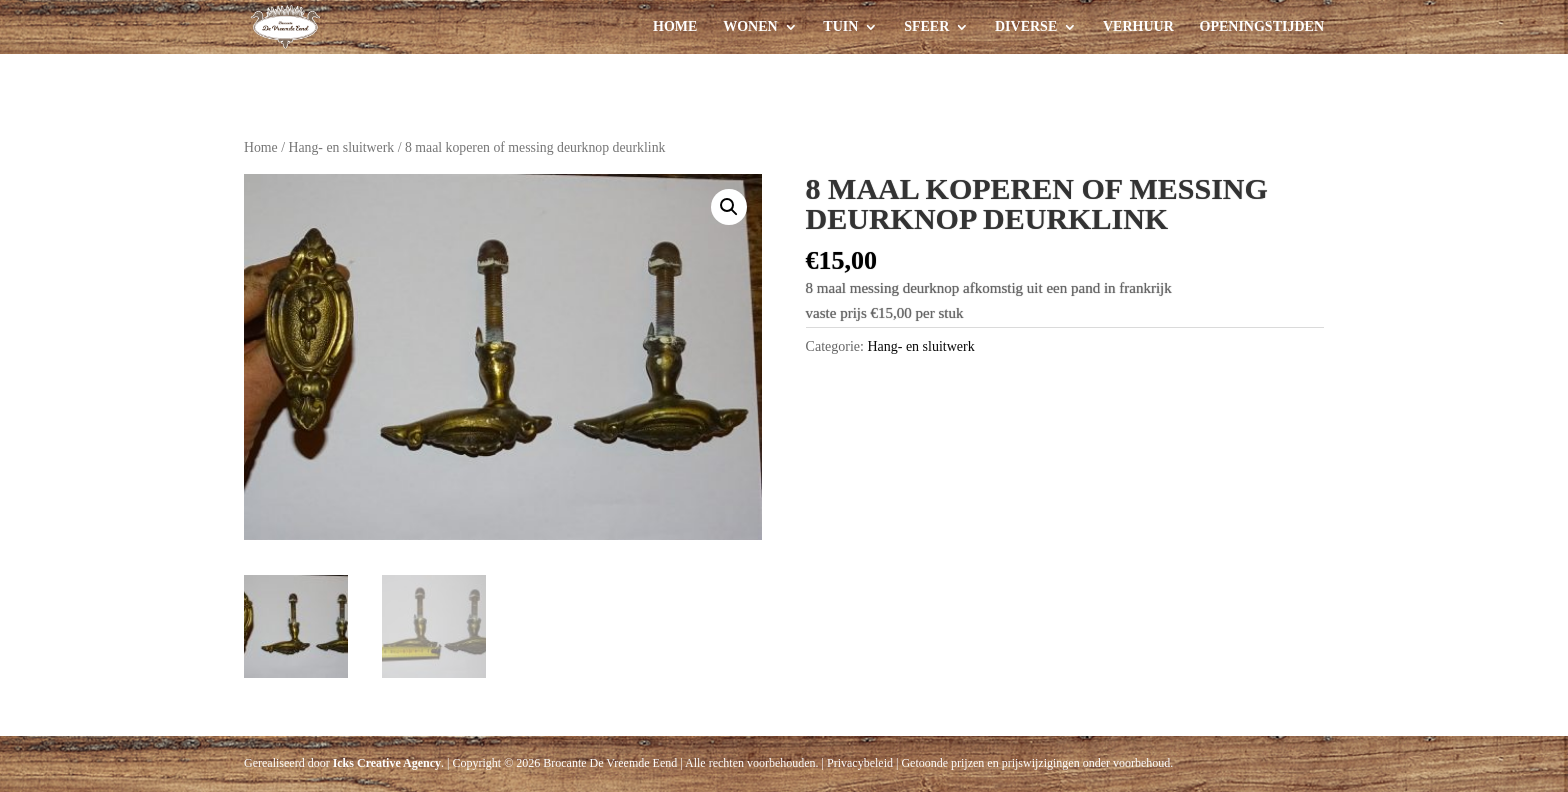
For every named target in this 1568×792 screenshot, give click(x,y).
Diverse (1026, 27)
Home (675, 27)
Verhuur (1138, 27)
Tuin (840, 27)
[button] (729, 207)
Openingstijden (1262, 27)
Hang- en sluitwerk (341, 147)
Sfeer (926, 27)
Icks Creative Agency (387, 763)
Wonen (750, 27)
